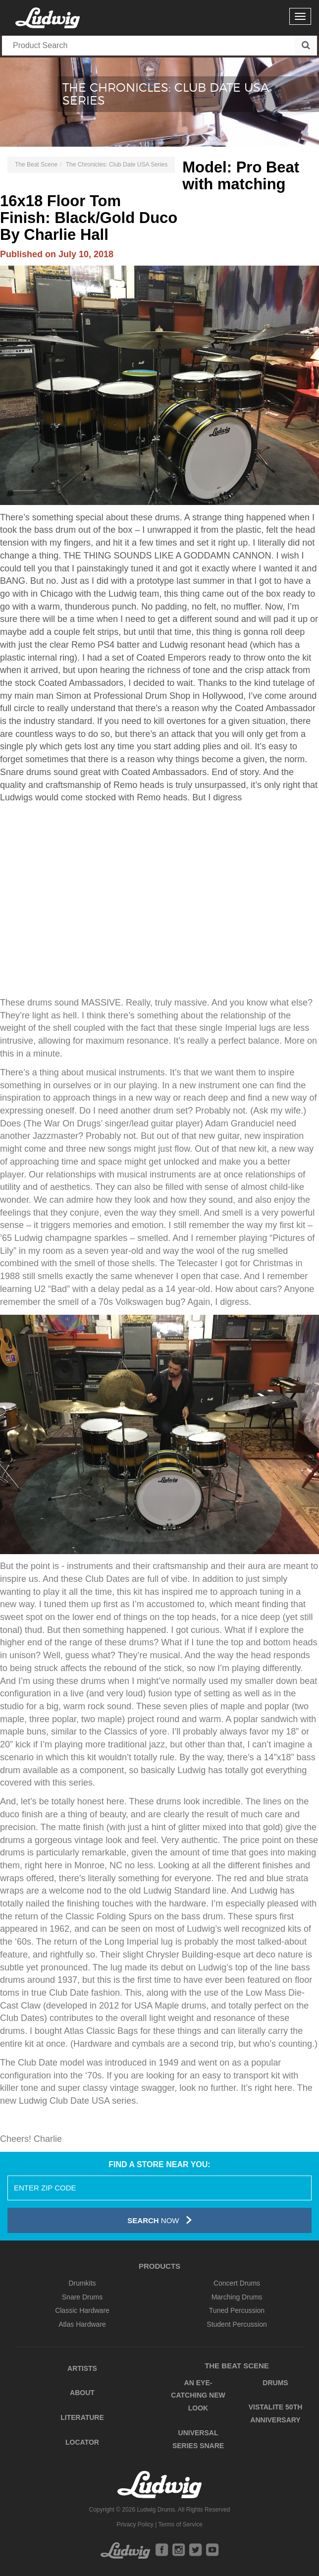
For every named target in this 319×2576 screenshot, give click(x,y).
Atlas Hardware (82, 2324)
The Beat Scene (36, 164)
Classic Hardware (82, 2310)
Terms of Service (180, 2524)
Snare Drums (82, 2297)
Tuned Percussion (237, 2310)
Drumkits (82, 2283)
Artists (82, 2368)
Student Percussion (236, 2324)
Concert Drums (236, 2283)
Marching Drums (237, 2297)
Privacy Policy (135, 2524)
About (82, 2393)
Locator (82, 2442)
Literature (82, 2417)
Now (159, 2220)
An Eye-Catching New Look (198, 2395)
